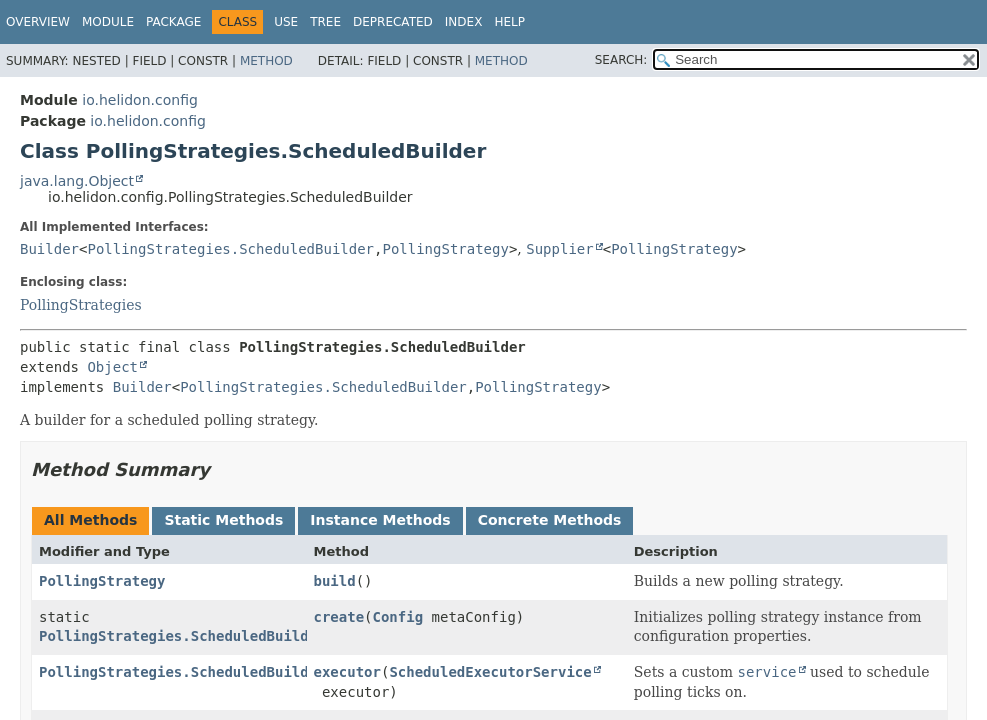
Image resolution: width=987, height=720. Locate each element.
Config (398, 617)
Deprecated (393, 22)
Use (286, 22)
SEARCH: (621, 60)
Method (266, 61)
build (335, 581)
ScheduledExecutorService (490, 672)
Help (509, 22)
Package (173, 22)
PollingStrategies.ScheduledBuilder (230, 249)
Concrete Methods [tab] (550, 520)
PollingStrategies (81, 305)
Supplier (559, 249)
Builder (49, 249)
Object (112, 367)
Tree (325, 22)
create (339, 617)
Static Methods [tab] (223, 520)
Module (108, 22)
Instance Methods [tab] (380, 520)
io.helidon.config (140, 100)
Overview (38, 22)
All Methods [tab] (90, 520)
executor (347, 672)
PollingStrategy (445, 249)
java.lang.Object (77, 181)
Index (464, 22)
